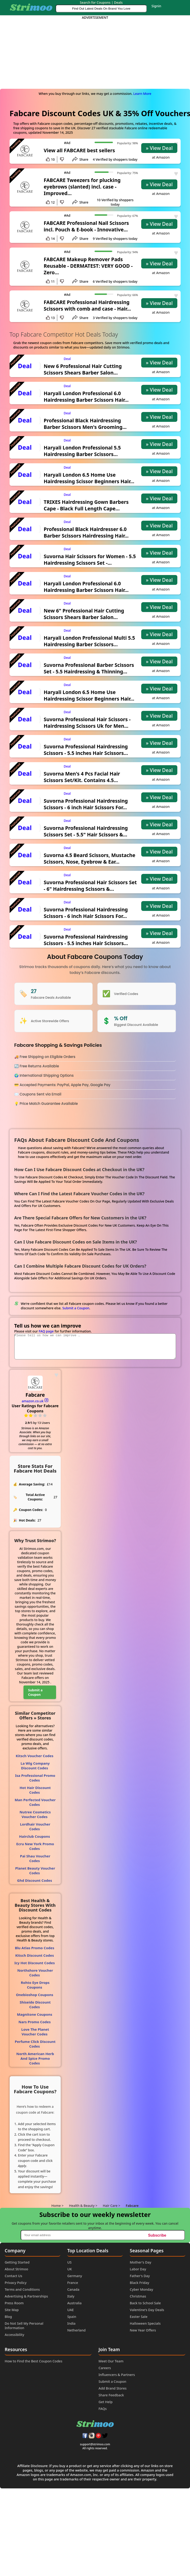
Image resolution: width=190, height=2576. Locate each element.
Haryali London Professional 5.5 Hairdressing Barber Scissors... (82, 450)
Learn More (142, 93)
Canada (73, 2289)
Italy (70, 2296)
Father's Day (140, 2276)
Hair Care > (111, 2205)
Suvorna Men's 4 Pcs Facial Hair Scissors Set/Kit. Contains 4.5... (82, 776)
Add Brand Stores (112, 2388)
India (71, 2323)
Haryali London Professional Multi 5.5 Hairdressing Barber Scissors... (89, 641)
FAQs (103, 2408)
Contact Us (13, 2276)
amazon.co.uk (35, 1401)
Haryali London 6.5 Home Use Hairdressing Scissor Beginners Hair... (89, 478)
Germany (74, 2276)
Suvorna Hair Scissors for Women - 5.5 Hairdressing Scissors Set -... (90, 559)
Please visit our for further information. (53, 1331)
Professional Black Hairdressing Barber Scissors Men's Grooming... (85, 423)
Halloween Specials (145, 2323)
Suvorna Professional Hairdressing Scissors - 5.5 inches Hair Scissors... (86, 749)
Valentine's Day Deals (147, 2310)
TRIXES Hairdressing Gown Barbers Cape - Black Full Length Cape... (86, 505)
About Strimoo (16, 2269)
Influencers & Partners (117, 2374)
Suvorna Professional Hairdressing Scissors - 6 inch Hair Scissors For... (86, 804)
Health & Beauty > (83, 2205)
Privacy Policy (16, 2282)
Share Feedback (111, 2395)
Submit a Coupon (75, 1308)
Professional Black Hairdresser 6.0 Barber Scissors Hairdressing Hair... (86, 532)
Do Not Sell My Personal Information (24, 2325)
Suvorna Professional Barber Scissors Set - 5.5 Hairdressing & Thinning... (89, 668)
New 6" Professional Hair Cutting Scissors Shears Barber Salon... (84, 613)
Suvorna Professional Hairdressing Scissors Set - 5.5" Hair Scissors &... (86, 831)
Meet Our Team (111, 2361)
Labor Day (138, 2269)
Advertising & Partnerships (26, 2296)
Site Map (12, 2310)
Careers (105, 2368)
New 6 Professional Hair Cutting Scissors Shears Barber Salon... (83, 369)
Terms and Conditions (22, 2289)
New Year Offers (143, 2330)
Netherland (76, 2330)
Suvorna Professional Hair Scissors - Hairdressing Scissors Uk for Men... (87, 722)
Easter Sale (138, 2316)
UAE (70, 2310)
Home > (57, 2205)
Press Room (14, 2303)
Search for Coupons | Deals (101, 2)
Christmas (138, 2296)
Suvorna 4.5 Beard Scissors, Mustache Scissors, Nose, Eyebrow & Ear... (89, 858)
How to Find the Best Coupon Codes (33, 2361)
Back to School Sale (145, 2303)
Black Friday (139, 2282)
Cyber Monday (141, 2289)
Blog (8, 2316)
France (72, 2282)
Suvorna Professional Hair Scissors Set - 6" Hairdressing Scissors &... (90, 885)
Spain (71, 2316)
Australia (74, 2303)
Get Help (106, 2402)
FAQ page (46, 1331)
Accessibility (14, 2334)
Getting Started (17, 2262)
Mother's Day (140, 2262)
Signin (156, 6)
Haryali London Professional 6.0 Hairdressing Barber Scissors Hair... (86, 396)
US (69, 2262)
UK (69, 2269)
